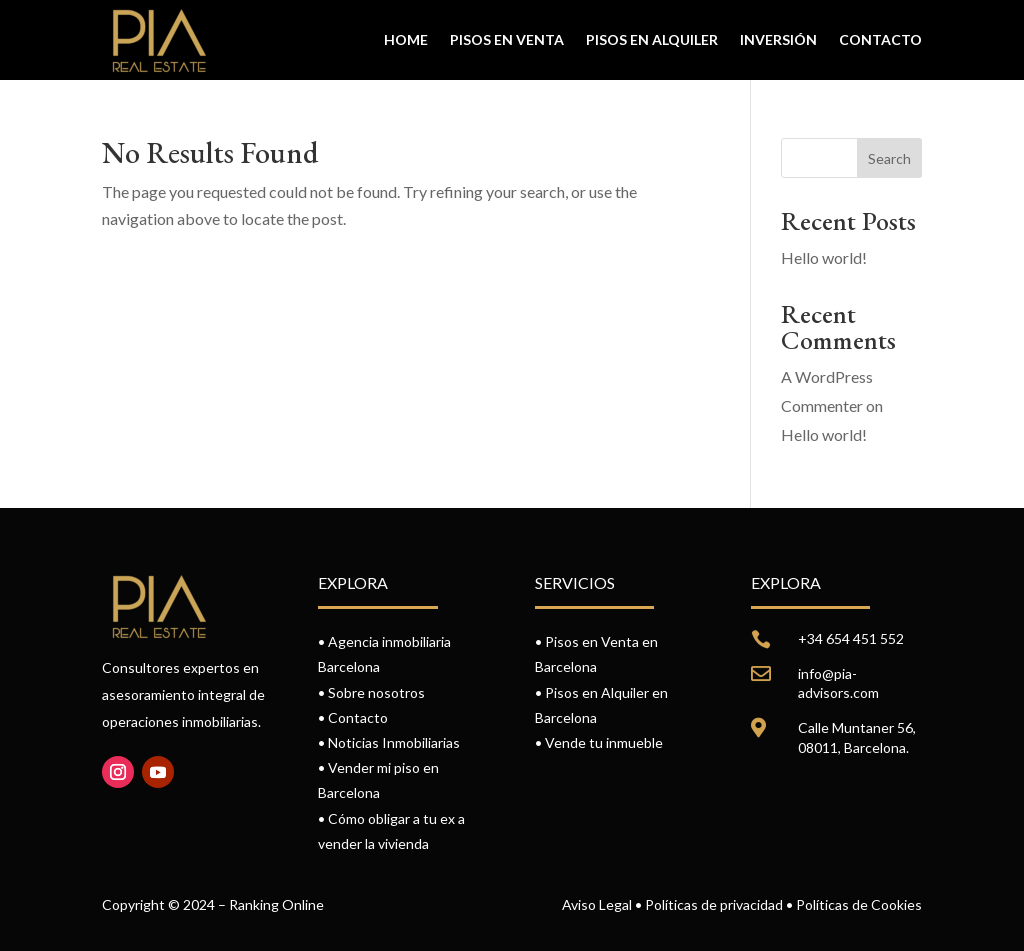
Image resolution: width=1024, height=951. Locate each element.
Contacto (880, 39)
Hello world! (824, 257)
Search (889, 158)
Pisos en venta (507, 39)
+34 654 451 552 (851, 638)
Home (406, 39)
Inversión (778, 39)
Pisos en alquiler (652, 39)
